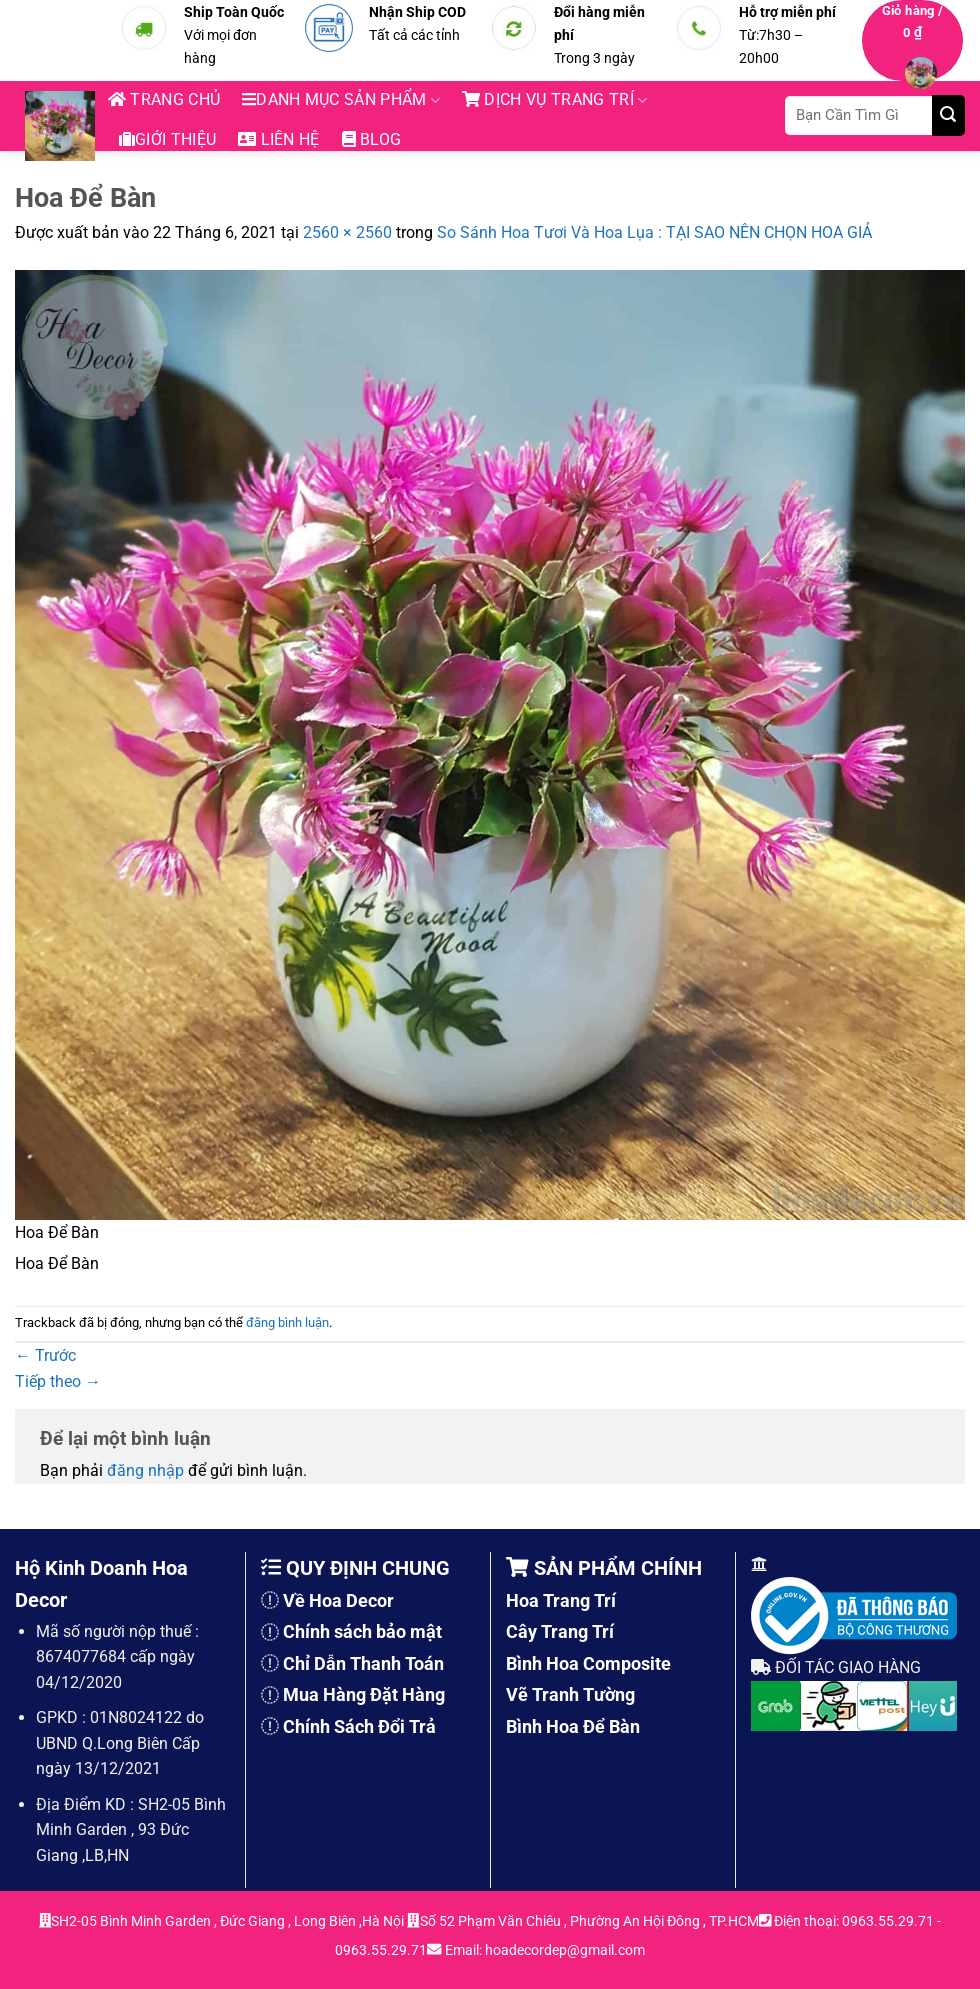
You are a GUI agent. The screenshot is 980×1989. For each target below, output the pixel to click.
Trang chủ (164, 99)
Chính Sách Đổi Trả (359, 1726)
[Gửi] (948, 115)
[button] (913, 40)
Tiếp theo (58, 1381)
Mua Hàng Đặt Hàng (364, 1694)
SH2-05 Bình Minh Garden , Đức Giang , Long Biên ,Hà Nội (229, 1921)
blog (372, 139)
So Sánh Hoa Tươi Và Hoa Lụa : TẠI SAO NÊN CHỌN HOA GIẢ (654, 232)
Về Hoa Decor (338, 1600)
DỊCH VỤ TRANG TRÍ (554, 100)
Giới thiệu (167, 139)
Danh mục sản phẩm (341, 100)
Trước (45, 1355)
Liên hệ (279, 139)
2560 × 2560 (347, 232)
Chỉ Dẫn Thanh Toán (363, 1663)
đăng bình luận (287, 1322)
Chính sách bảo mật (362, 1631)
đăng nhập (145, 1470)
